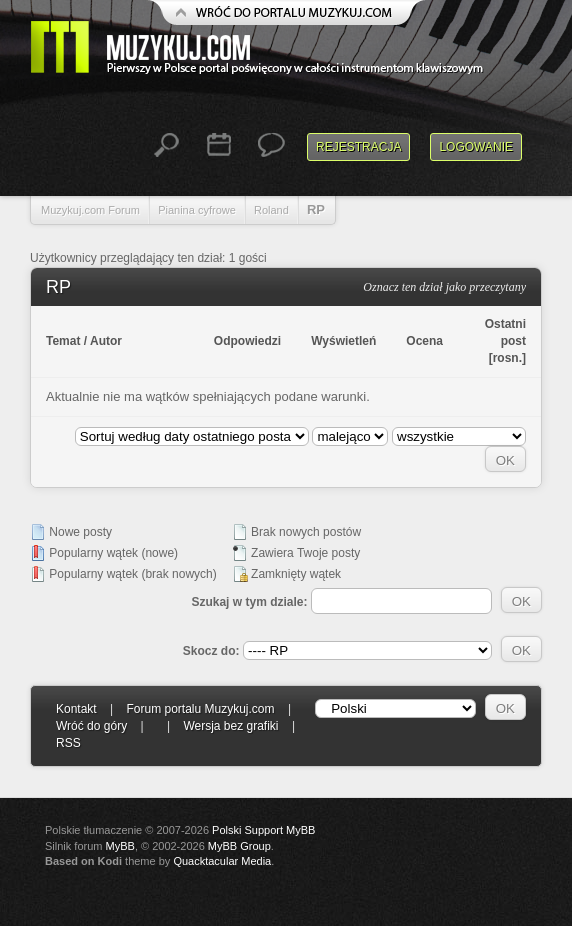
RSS (68, 743)
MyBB (120, 846)
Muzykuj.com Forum (90, 210)
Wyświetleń (343, 341)
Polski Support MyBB (263, 830)
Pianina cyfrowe (197, 210)
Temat (63, 341)
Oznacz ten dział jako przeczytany (444, 287)
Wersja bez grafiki (230, 726)
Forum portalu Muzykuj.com (201, 709)
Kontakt (76, 709)
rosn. (507, 358)
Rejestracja (358, 147)
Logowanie (476, 147)
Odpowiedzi (247, 341)
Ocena (424, 341)
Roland (271, 210)
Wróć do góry (91, 726)
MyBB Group (239, 846)
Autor (106, 341)
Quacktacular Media (222, 861)
